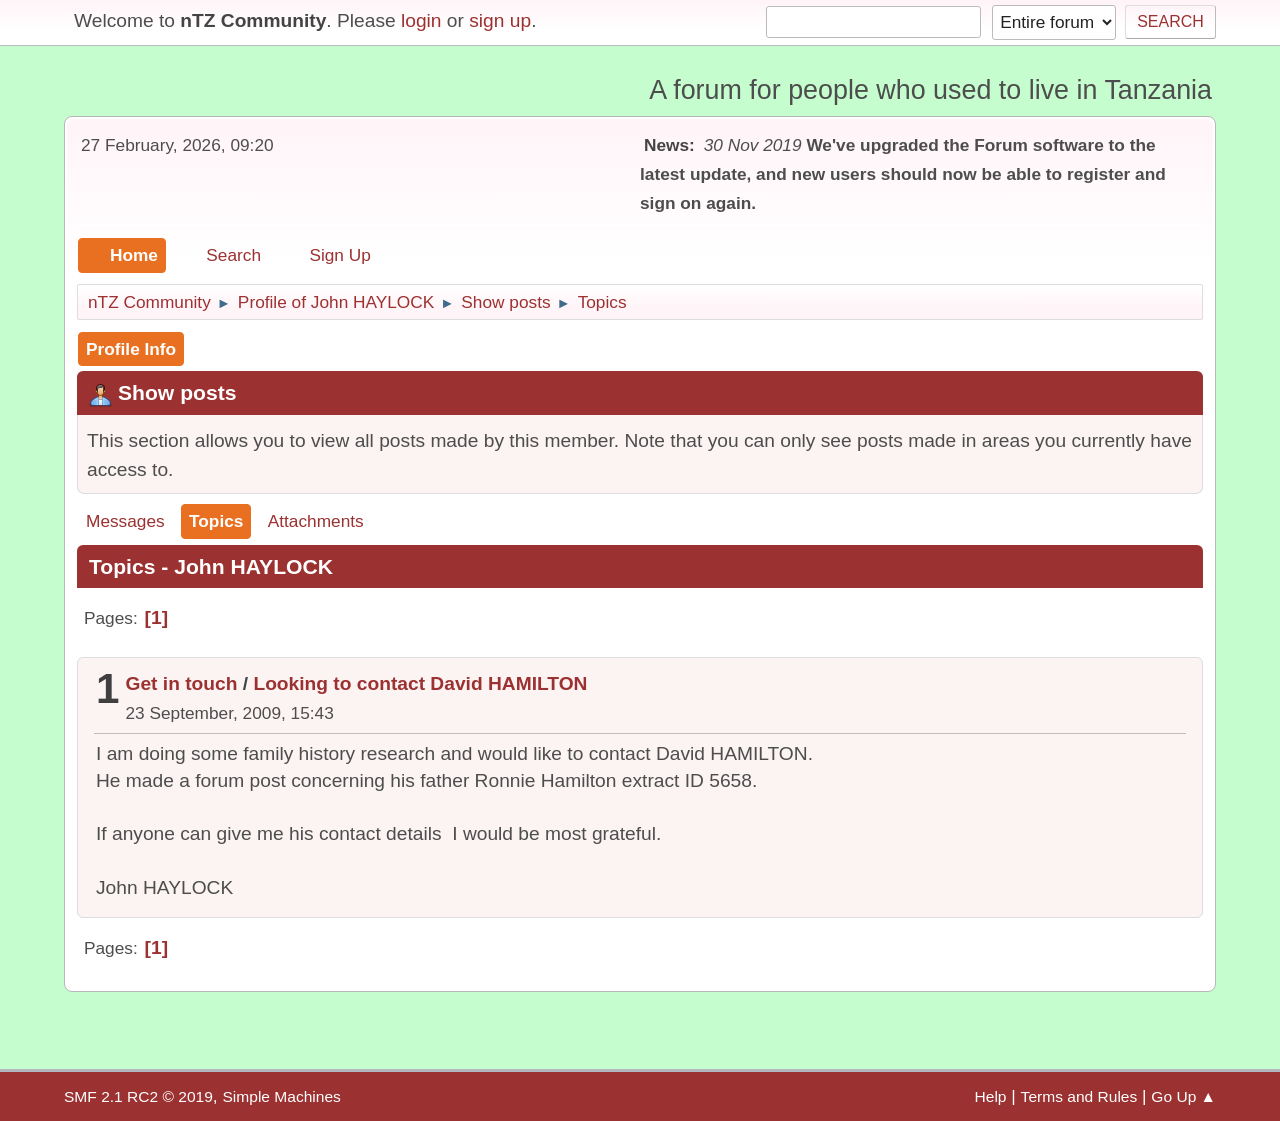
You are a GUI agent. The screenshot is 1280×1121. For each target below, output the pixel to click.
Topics (216, 521)
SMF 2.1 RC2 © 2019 (138, 1096)
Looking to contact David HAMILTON (420, 683)
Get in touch (182, 683)
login (421, 20)
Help (991, 1096)
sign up (500, 20)
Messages (125, 521)
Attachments (316, 521)
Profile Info (131, 349)
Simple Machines (281, 1096)
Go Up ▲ (1183, 1096)
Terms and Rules (1079, 1096)
